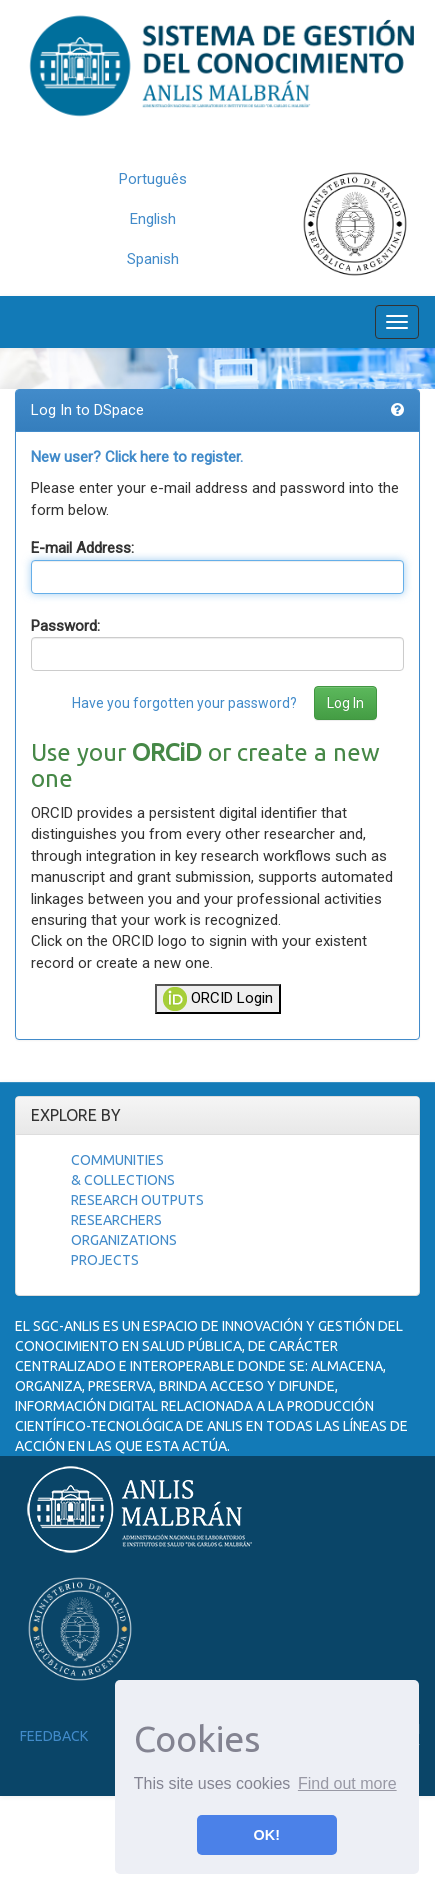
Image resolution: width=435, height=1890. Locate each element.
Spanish (153, 259)
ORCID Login (218, 999)
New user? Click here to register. (137, 457)
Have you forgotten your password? (184, 703)
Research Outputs (137, 1200)
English (153, 219)
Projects (105, 1260)
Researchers (116, 1220)
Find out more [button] (347, 1783)
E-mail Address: (82, 548)
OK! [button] (267, 1835)
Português (153, 179)
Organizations (124, 1240)
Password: (65, 626)
